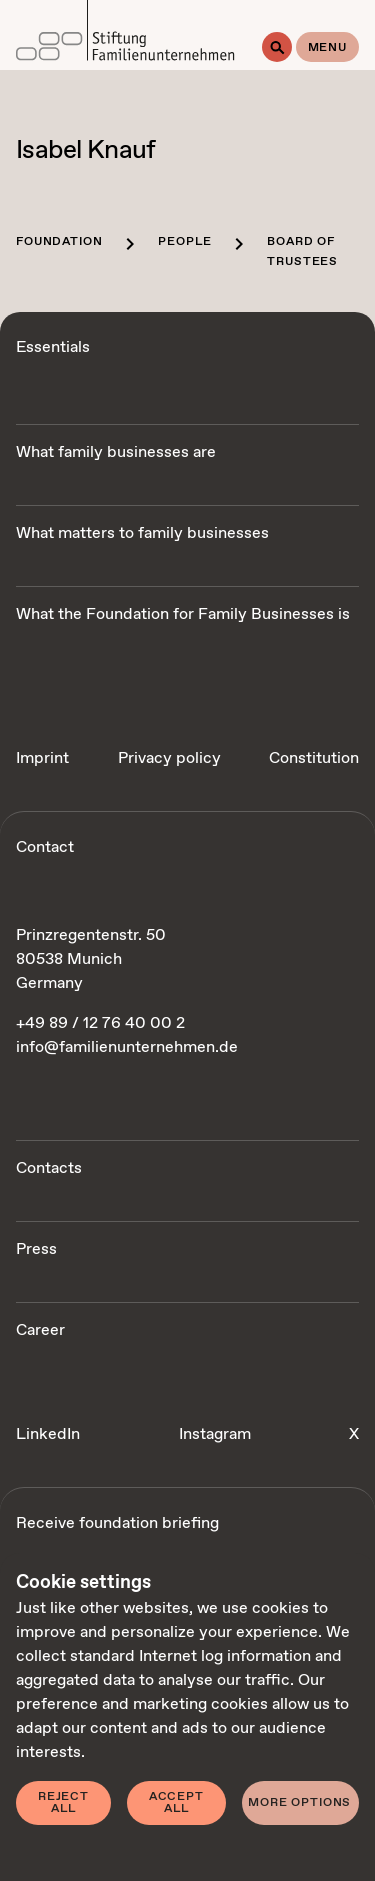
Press (36, 1249)
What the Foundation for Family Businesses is (183, 614)
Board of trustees (302, 252)
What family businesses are (116, 452)
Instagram (215, 1434)
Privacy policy (169, 758)
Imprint (42, 758)
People (184, 242)
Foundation (59, 242)
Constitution (314, 758)
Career (40, 1330)
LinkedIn (48, 1434)
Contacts (49, 1168)
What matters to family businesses (142, 533)
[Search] (277, 47)
